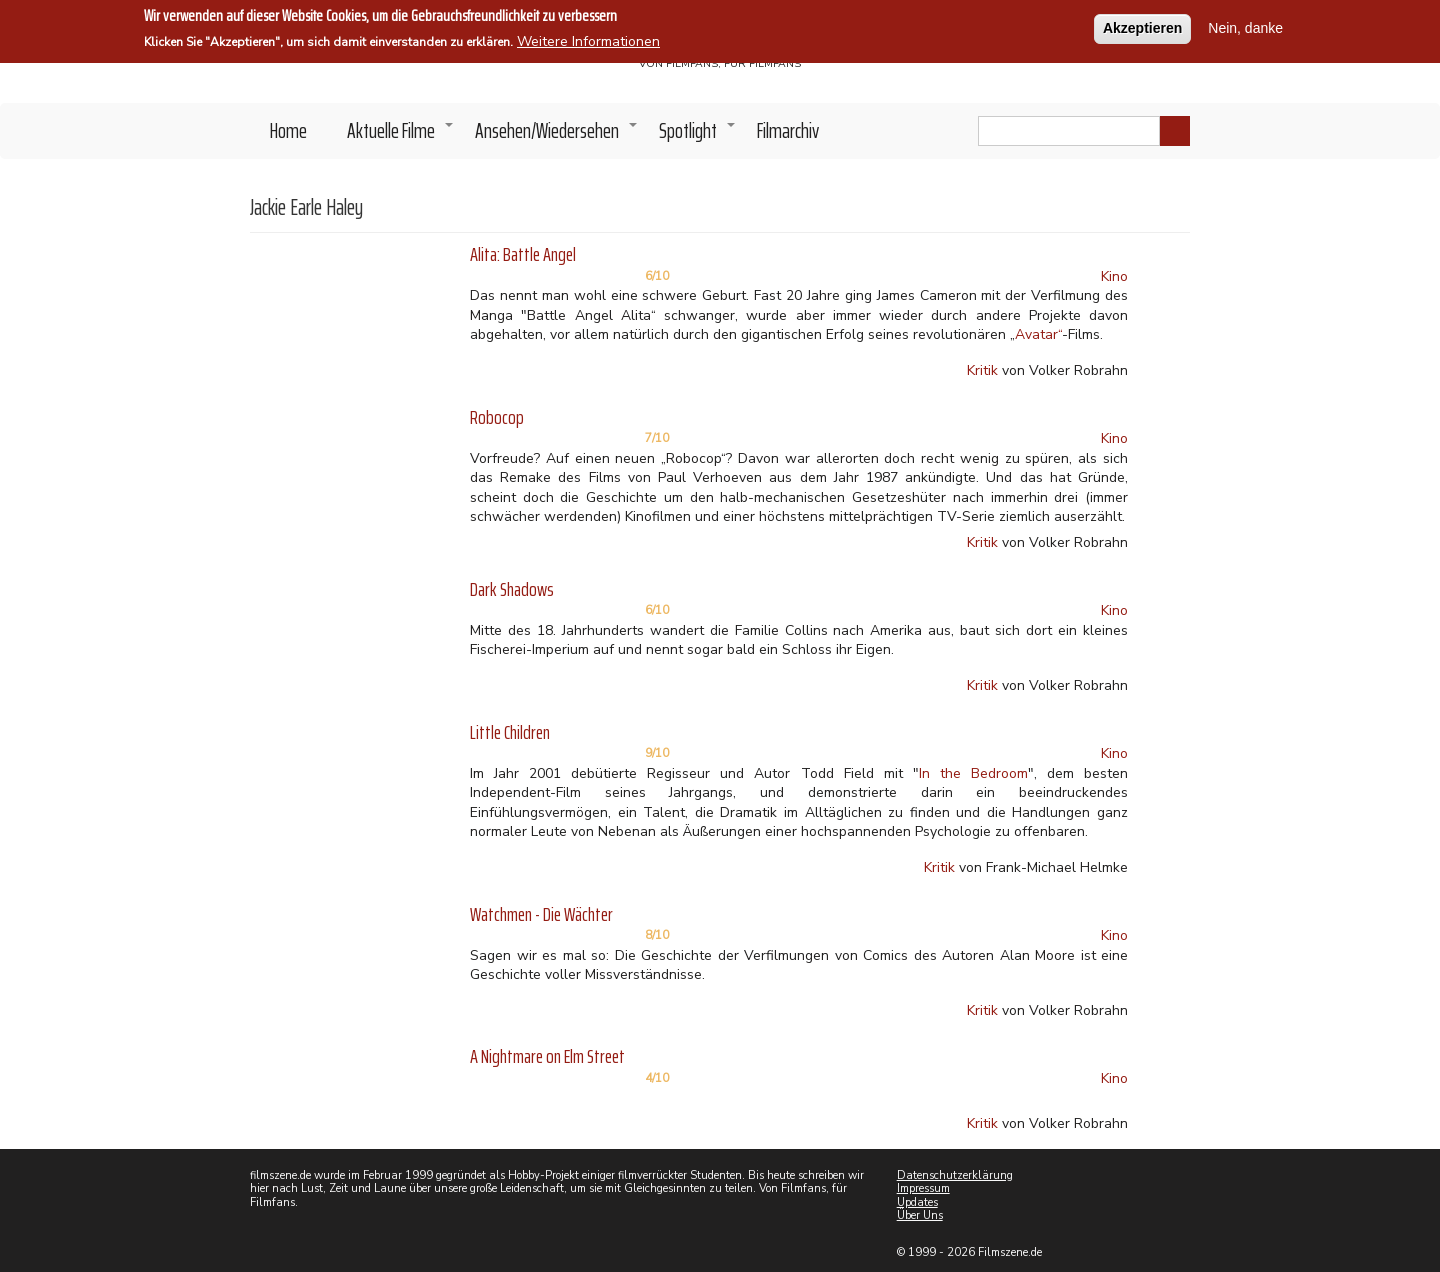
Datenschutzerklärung (955, 1175)
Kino (1114, 276)
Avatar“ (1038, 334)
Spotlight (698, 136)
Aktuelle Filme (401, 136)
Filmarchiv (788, 130)
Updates (917, 1202)
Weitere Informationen (588, 35)
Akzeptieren (1142, 22)
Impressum (923, 1188)
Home (288, 130)
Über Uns (920, 1215)
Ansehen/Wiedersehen (557, 136)
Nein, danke (1245, 22)
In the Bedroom (973, 773)
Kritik (982, 370)
